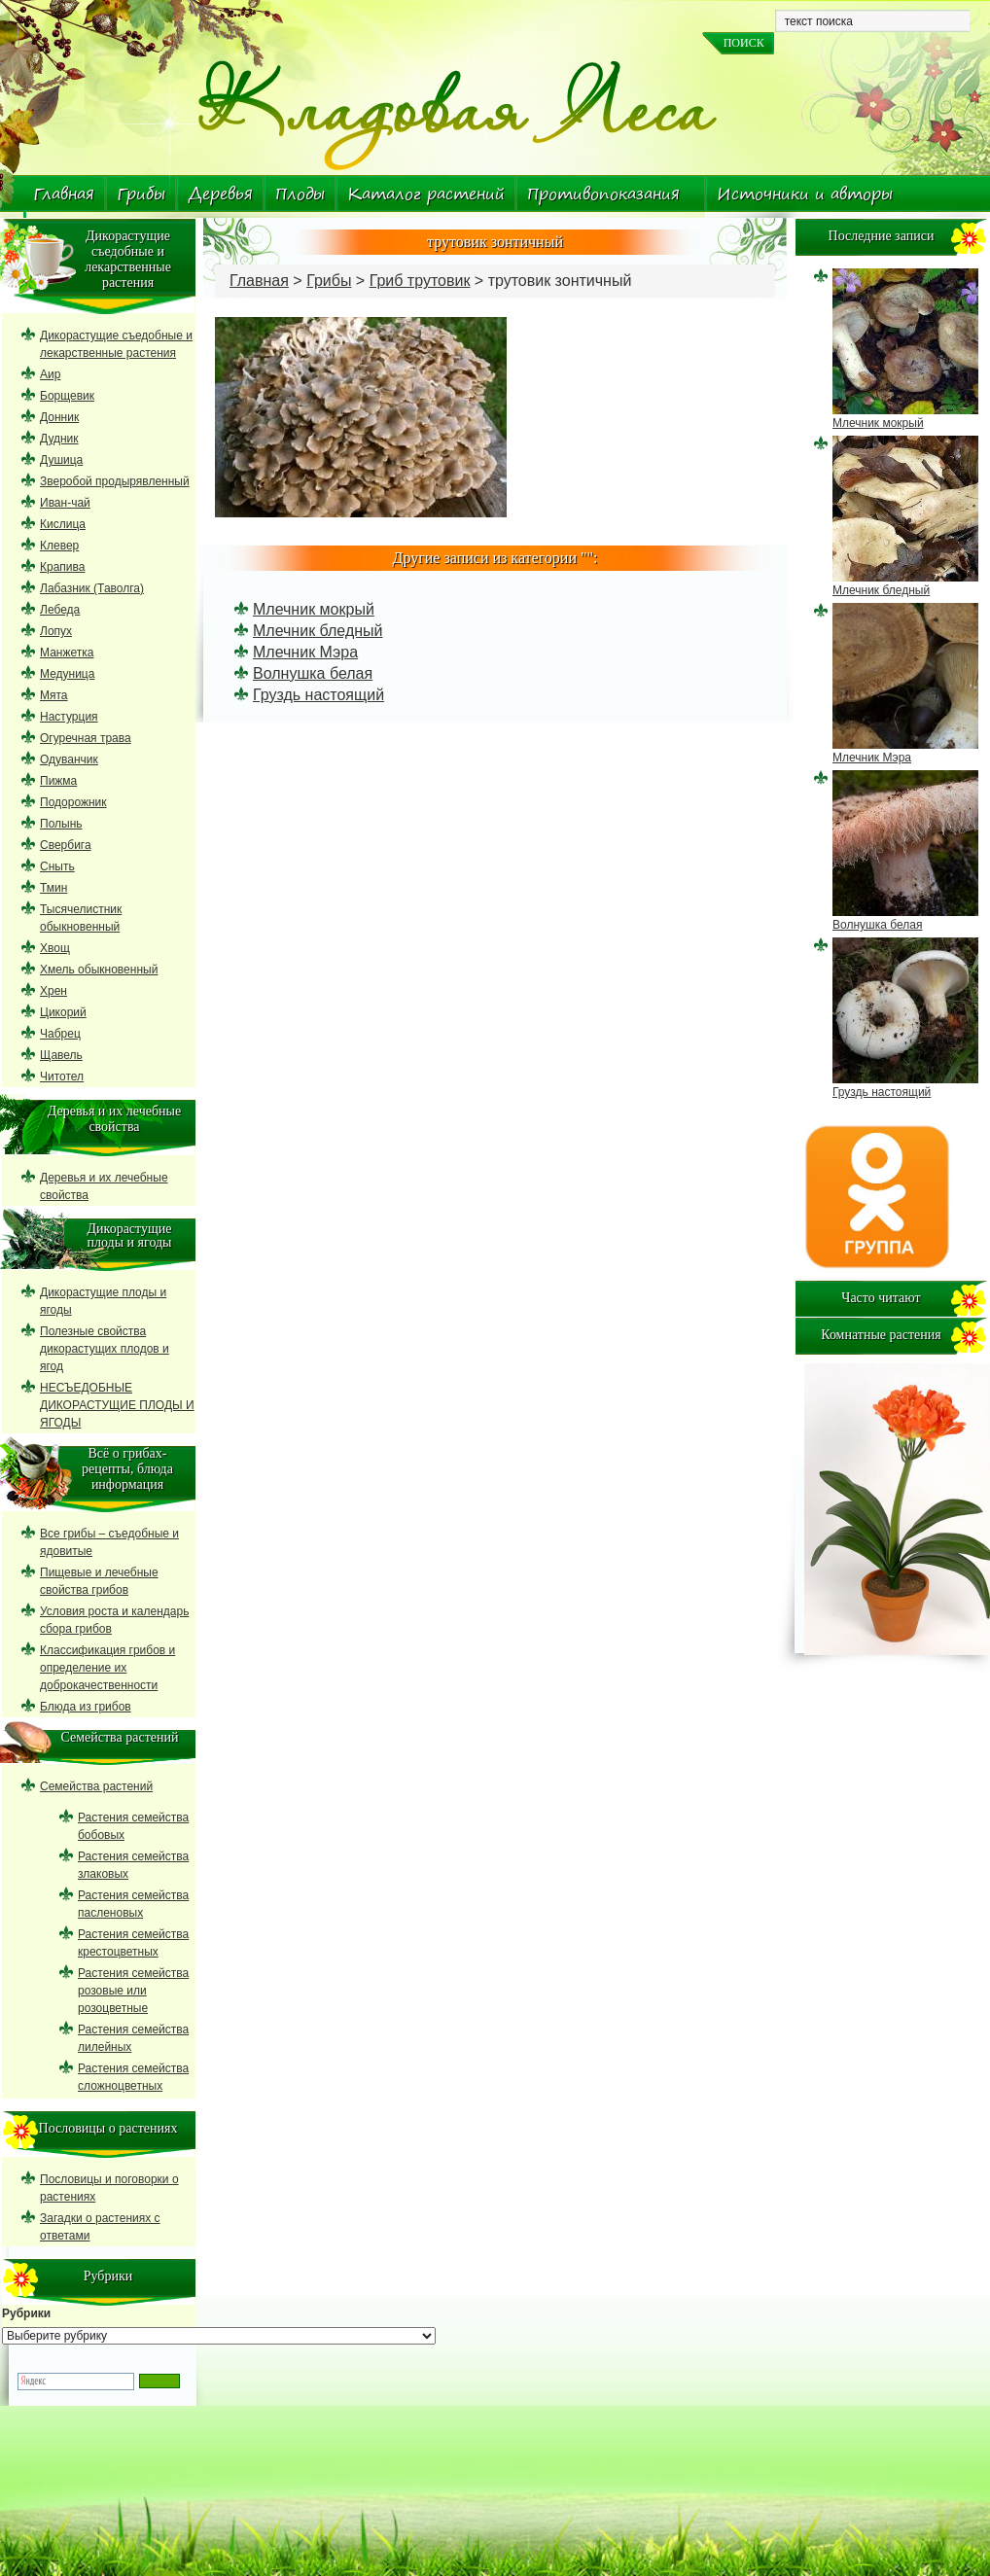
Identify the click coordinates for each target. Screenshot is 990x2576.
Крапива (62, 567)
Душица (61, 460)
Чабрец (60, 1034)
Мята (54, 695)
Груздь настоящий (318, 695)
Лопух (56, 631)
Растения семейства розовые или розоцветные (133, 1990)
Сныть (57, 866)
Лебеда (60, 610)
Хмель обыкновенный (99, 969)
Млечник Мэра (305, 652)
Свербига (65, 845)
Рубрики (26, 2313)
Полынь (61, 823)
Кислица (63, 524)
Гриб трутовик (420, 280)
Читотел (62, 1076)
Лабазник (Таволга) (92, 588)
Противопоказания (603, 193)
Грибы (141, 193)
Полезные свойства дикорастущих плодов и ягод (104, 1348)
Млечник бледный (318, 630)
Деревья (220, 193)
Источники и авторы (805, 193)
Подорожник (73, 802)
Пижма (58, 781)
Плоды (300, 193)
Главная (63, 193)
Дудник (59, 438)
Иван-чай (65, 503)
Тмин (53, 888)
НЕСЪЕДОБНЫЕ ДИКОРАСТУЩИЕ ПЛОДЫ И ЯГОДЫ (117, 1405)
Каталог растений (426, 193)
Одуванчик (69, 759)
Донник (59, 417)
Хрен (53, 991)
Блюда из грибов (85, 1706)
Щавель (61, 1055)
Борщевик (67, 396)
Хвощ (55, 948)
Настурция (69, 716)
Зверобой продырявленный (115, 481)
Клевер (59, 545)
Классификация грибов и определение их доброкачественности (107, 1667)
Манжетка (66, 652)
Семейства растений (96, 1786)
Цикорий (63, 1012)
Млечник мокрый (313, 609)
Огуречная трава (85, 738)
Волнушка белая (312, 673)
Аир (50, 374)
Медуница (67, 674)
